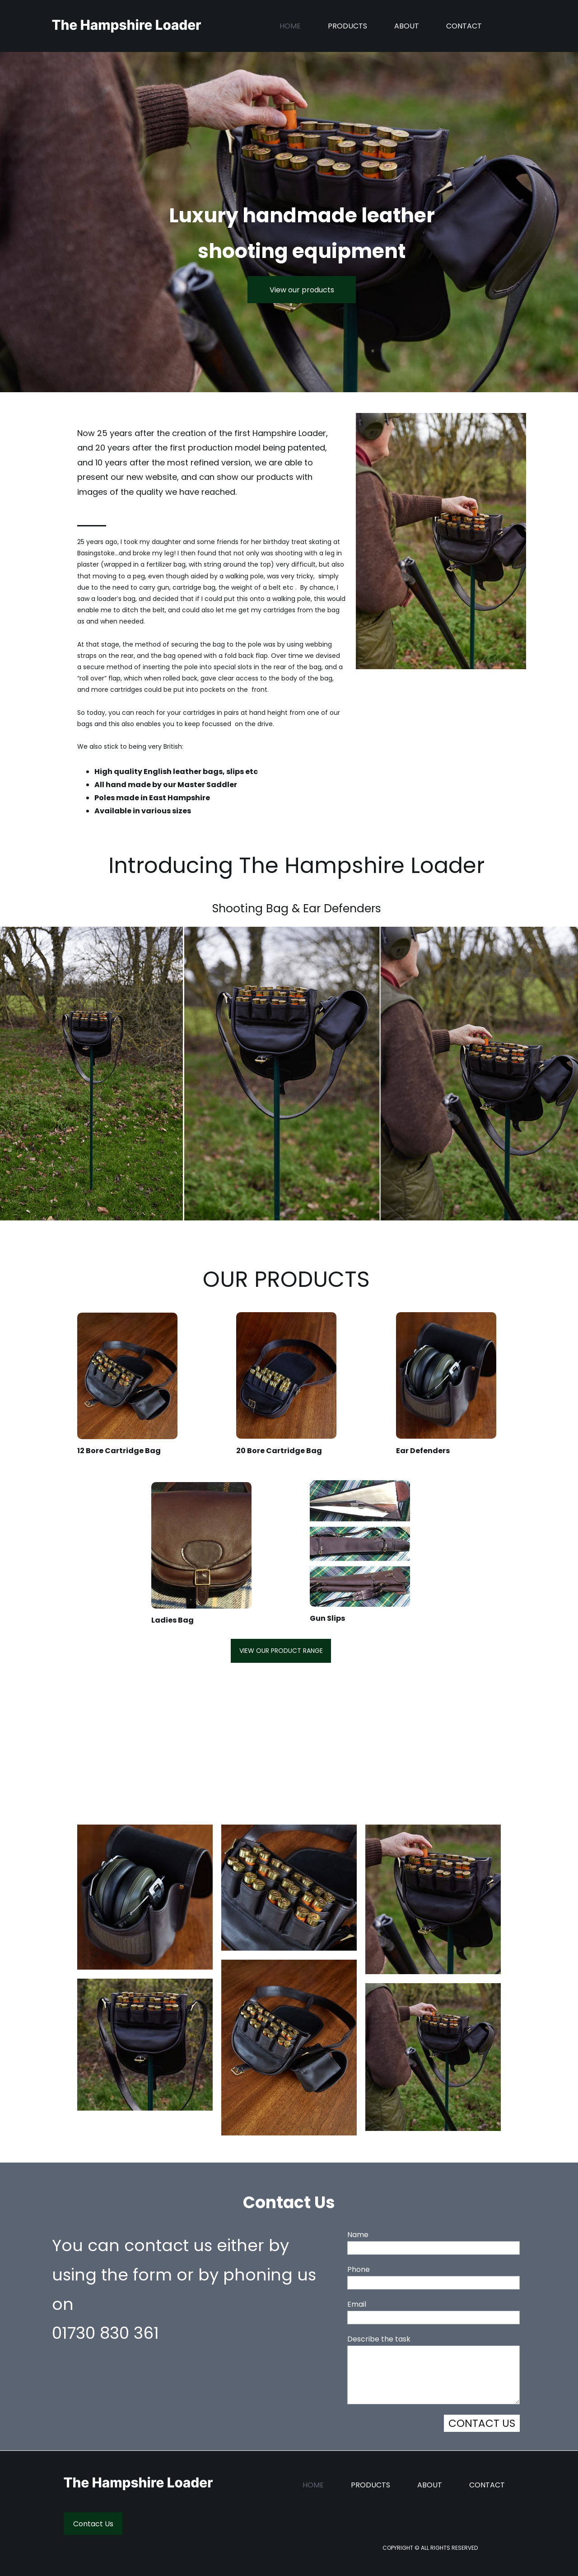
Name (357, 2234)
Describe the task (378, 2339)
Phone (358, 2269)
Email (356, 2304)
